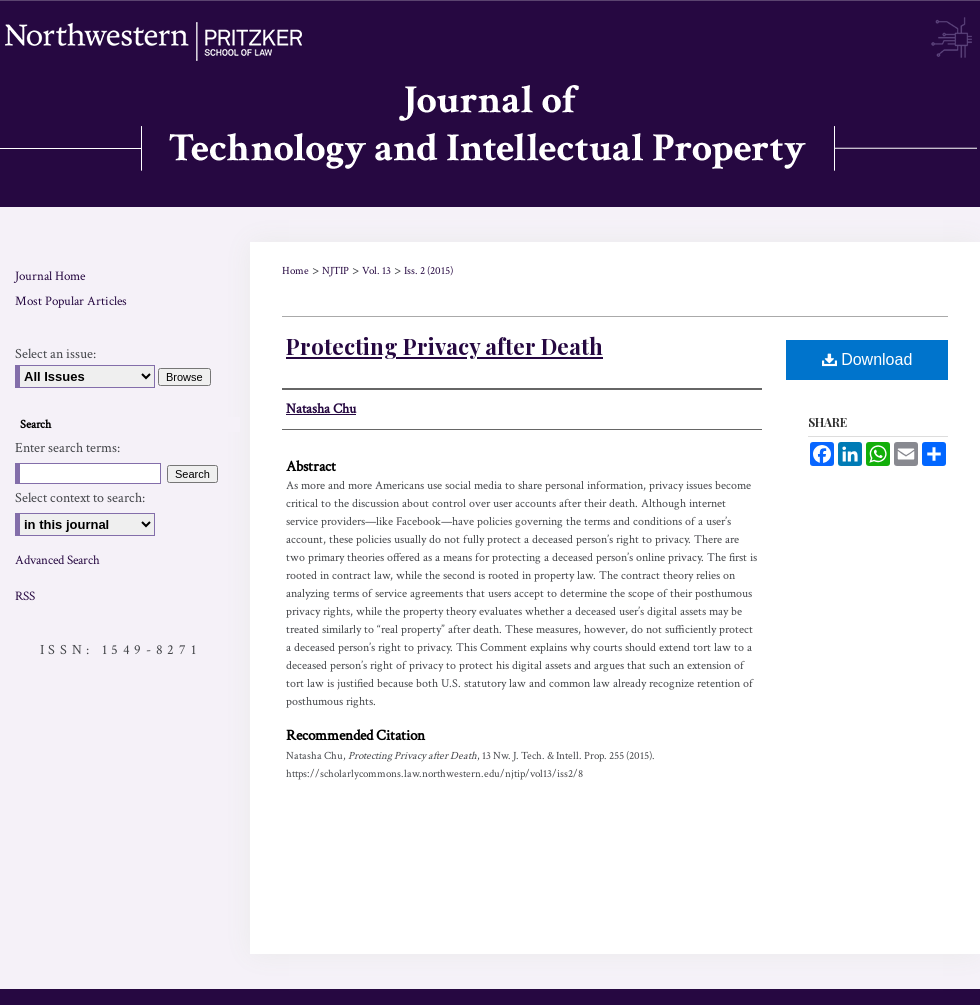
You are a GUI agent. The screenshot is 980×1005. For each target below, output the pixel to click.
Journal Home (50, 276)
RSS (25, 596)
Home (295, 271)
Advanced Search (57, 560)
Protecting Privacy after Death (444, 346)
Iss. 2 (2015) (428, 271)
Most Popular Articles (71, 301)
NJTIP (335, 271)
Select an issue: (55, 354)
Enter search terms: (67, 448)
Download (867, 359)
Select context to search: (80, 498)
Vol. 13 (376, 271)
